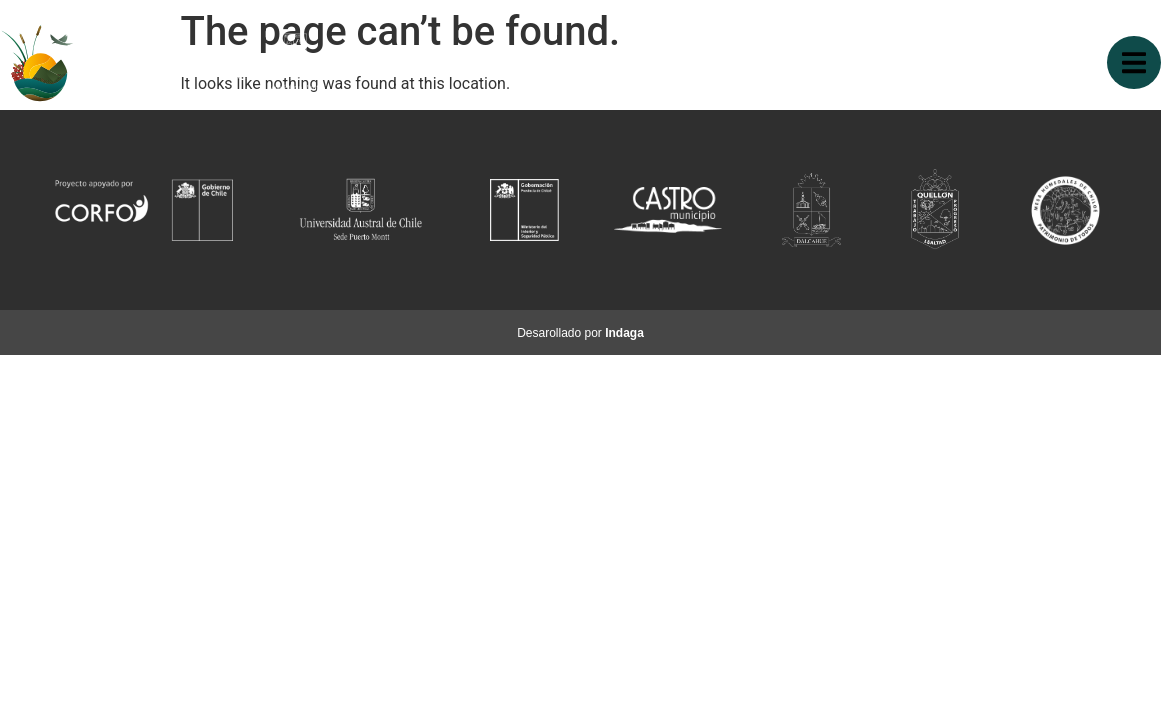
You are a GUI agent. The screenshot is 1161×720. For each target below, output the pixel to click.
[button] (1134, 62)
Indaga (624, 333)
